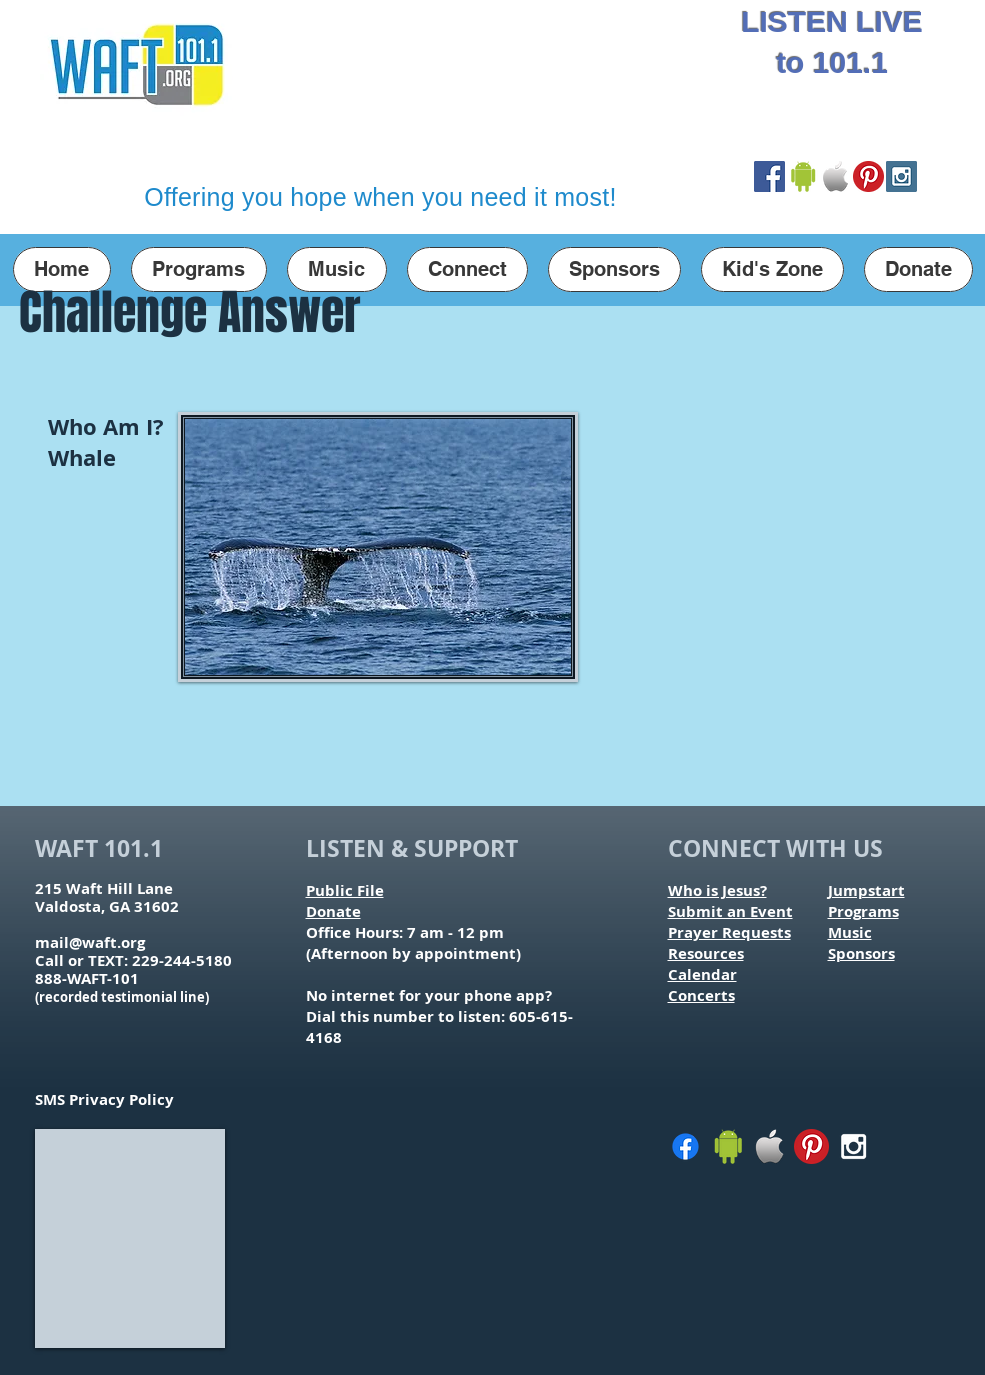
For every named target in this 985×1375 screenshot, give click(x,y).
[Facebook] (685, 1146)
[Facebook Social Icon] (769, 176)
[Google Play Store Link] (802, 176)
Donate (333, 911)
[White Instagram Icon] (853, 1146)
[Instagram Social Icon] (901, 176)
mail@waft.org (90, 942)
